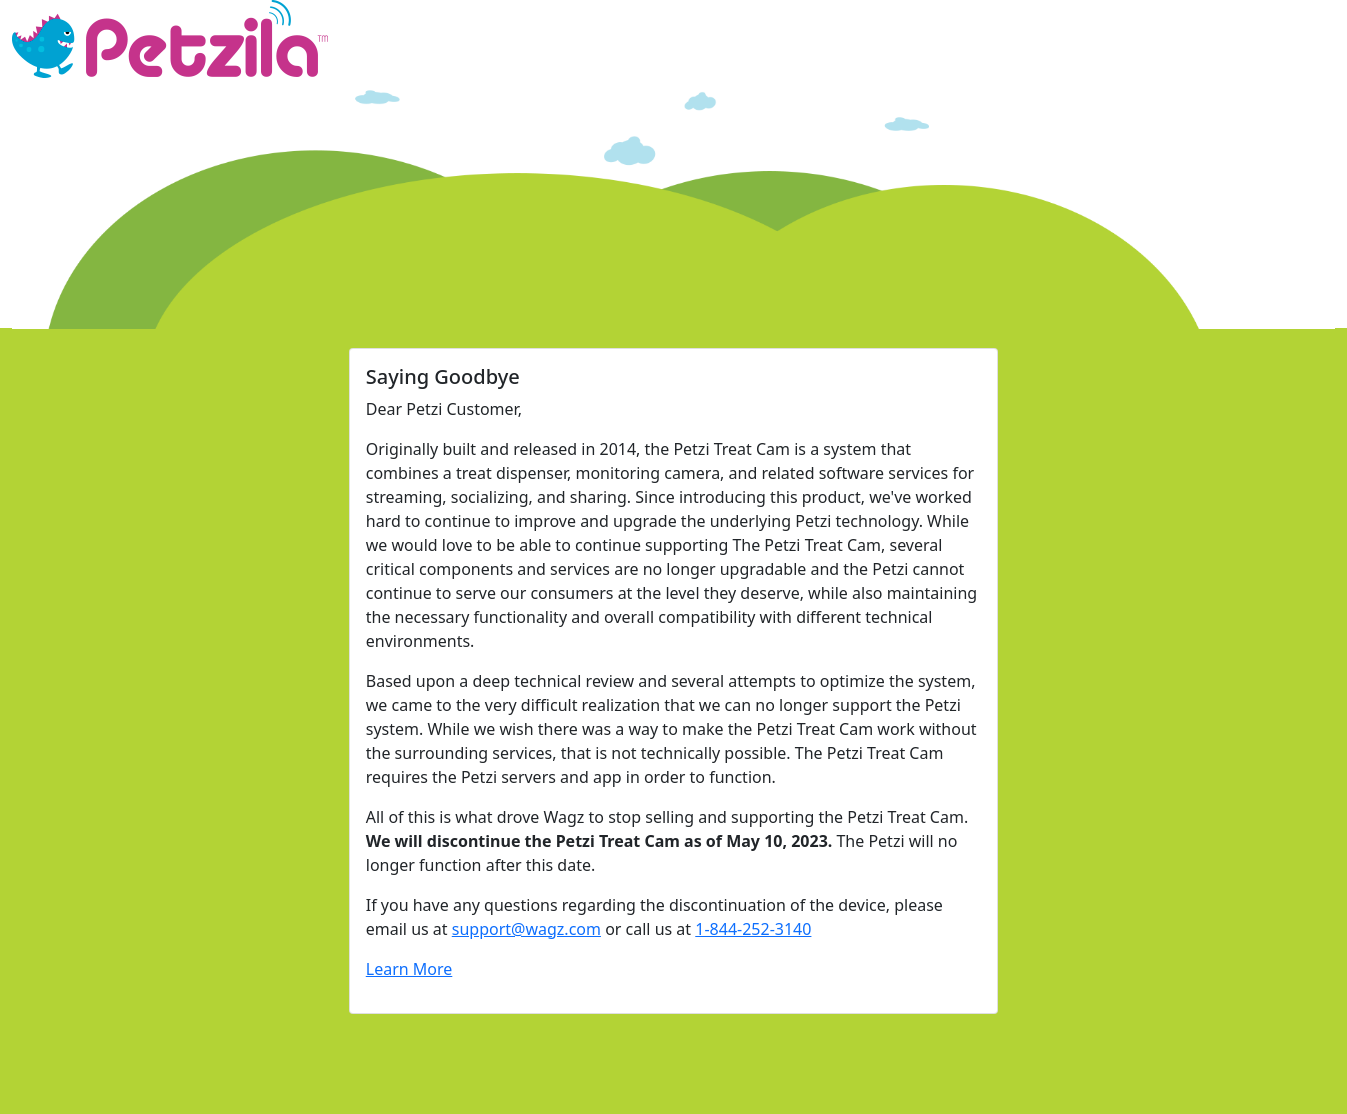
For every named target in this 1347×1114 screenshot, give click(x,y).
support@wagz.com (526, 929)
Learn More (409, 969)
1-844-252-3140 (753, 929)
